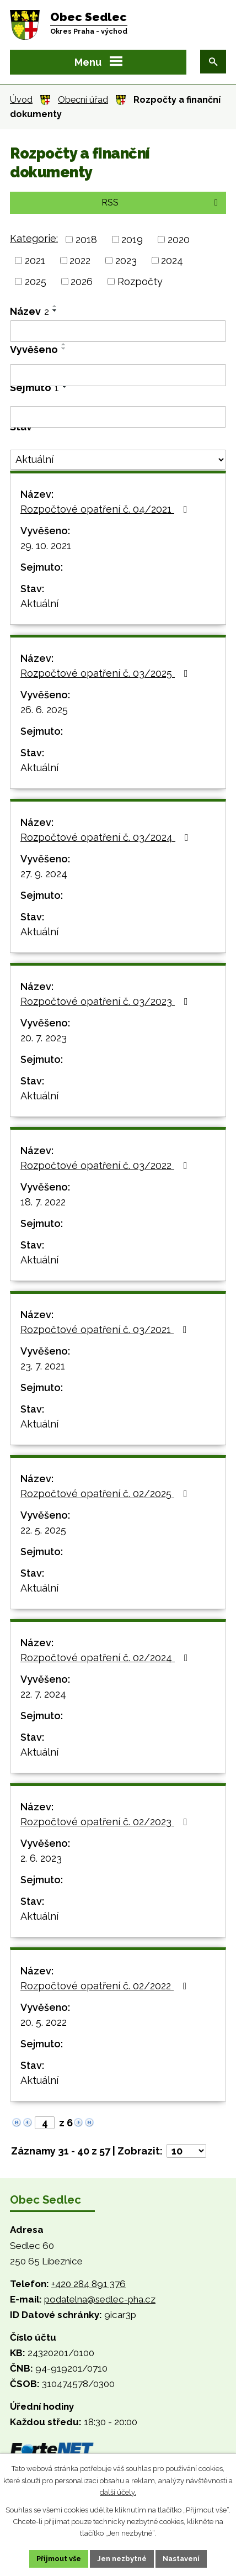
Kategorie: (34, 238)
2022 (79, 260)
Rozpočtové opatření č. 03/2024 (106, 837)
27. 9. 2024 (43, 873)
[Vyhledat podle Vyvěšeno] (118, 375)
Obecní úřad (83, 99)
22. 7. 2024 (43, 1694)
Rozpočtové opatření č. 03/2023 (106, 1001)
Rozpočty (140, 281)
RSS (161, 202)
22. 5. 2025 (43, 1530)
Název (29, 311)
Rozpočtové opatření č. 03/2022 (106, 1165)
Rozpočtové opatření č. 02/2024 (106, 1657)
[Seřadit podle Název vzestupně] (55, 306)
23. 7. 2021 (42, 1366)
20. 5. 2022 (43, 2022)
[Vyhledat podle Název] (118, 331)
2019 (132, 239)
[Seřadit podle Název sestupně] (55, 310)
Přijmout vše (58, 2558)
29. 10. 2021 (45, 545)
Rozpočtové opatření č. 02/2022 (105, 1986)
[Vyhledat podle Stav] (118, 460)
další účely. (118, 2492)
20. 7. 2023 (43, 1038)
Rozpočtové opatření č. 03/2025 (106, 673)
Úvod (21, 99)
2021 (35, 260)
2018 (86, 239)
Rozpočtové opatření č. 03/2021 (105, 1329)
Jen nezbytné (122, 2558)
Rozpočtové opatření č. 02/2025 (106, 1493)
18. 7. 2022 (43, 1202)
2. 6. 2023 (41, 1858)
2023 (126, 260)
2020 (179, 239)
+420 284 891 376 (88, 2283)
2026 (82, 281)
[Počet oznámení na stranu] (186, 2151)
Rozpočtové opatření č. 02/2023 (106, 1821)
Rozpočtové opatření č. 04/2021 (106, 509)
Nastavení (181, 2558)
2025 (35, 281)
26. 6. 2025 (44, 709)
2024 (172, 260)
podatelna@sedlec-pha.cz (99, 2299)
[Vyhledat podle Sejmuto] (118, 417)
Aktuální (39, 603)
